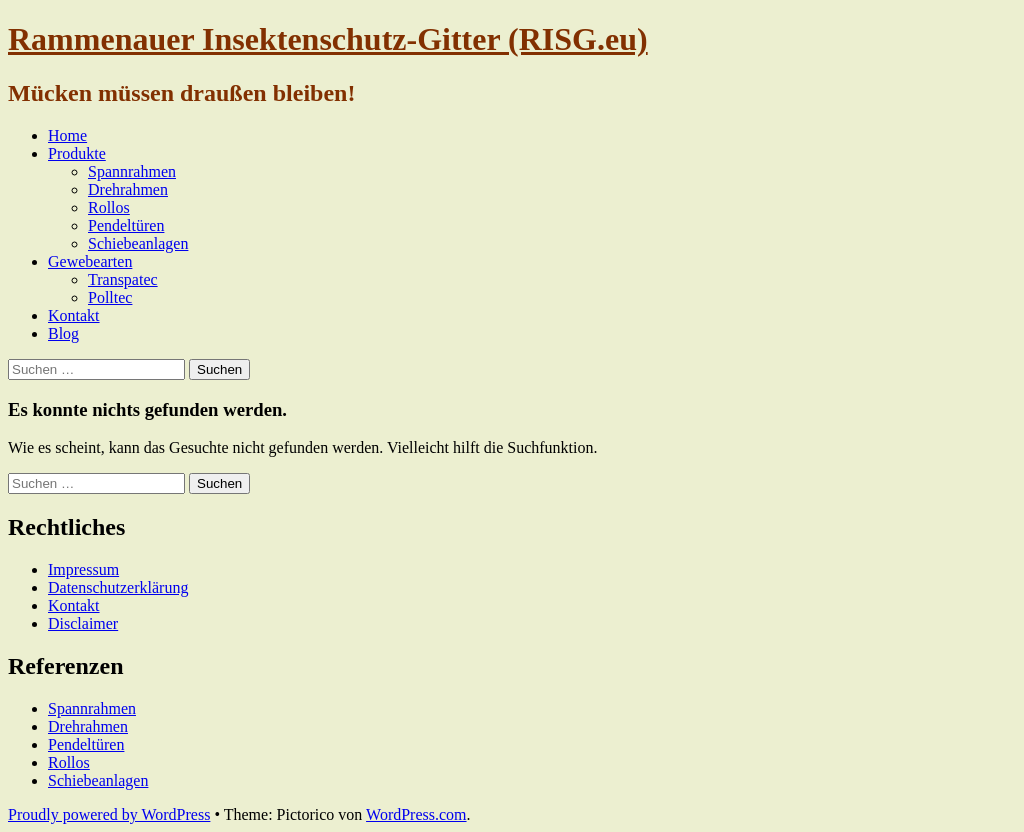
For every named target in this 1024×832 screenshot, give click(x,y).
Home (67, 135)
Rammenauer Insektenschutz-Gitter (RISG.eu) (328, 39)
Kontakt (74, 315)
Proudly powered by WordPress (109, 814)
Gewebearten (90, 261)
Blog (63, 333)
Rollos (109, 207)
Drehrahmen (128, 189)
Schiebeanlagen (138, 243)
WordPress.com (416, 814)
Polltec (110, 297)
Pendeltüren (126, 225)
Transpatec (123, 279)
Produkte (77, 153)
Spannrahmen (132, 171)
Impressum (83, 569)
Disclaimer (83, 623)
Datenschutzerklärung (118, 587)
